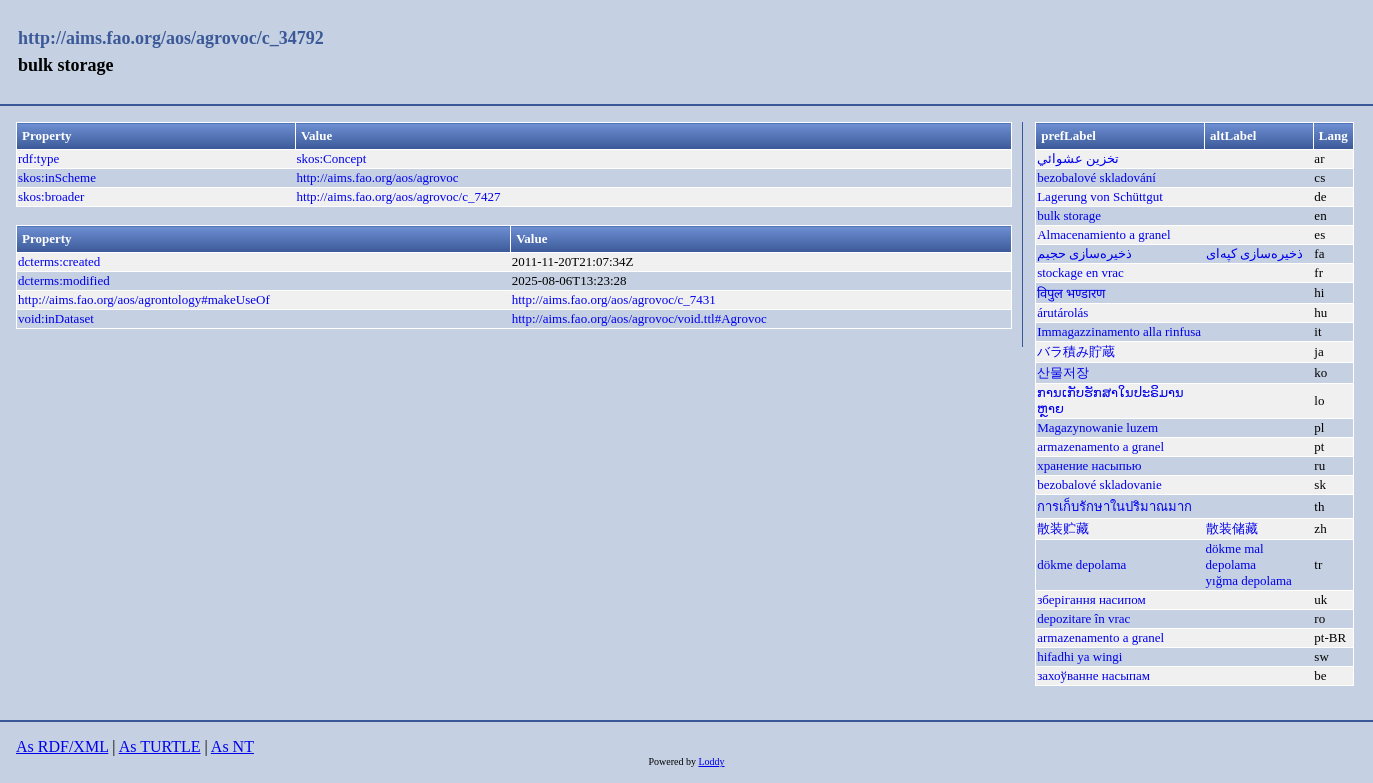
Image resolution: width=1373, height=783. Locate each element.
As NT (232, 746)
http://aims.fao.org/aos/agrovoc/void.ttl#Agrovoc (639, 318)
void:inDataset (56, 318)
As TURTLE (160, 746)
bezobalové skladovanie (1099, 484)
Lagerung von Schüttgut (1100, 196)
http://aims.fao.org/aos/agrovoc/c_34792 (171, 38)
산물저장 (1063, 372)
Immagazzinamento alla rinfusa (1119, 331)
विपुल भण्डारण (1071, 293)
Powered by (673, 761)
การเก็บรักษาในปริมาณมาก (1114, 506)
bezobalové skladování (1096, 177)
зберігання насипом (1091, 599)
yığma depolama (1249, 580)
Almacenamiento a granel (1104, 234)
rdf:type (38, 158)
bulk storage (1069, 215)
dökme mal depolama (1235, 556)
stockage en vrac (1080, 272)
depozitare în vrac (1083, 618)
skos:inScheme (57, 177)
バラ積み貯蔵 (1076, 351)
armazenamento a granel (1100, 446)
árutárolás (1062, 312)
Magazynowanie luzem (1097, 427)
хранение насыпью (1089, 465)
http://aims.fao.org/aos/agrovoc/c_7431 (614, 299)
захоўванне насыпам (1093, 675)
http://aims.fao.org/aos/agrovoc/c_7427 (398, 196)
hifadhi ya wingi (1079, 656)
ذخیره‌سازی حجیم (1084, 253)
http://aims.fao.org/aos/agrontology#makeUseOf (144, 299)
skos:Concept (331, 158)
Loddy (711, 761)
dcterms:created (59, 261)
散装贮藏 (1063, 528)
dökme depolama (1081, 564)
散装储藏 (1232, 528)
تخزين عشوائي (1078, 158)
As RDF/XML (62, 746)
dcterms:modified (64, 280)
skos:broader (51, 196)
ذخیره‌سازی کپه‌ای (1254, 253)
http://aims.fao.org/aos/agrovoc (377, 177)
